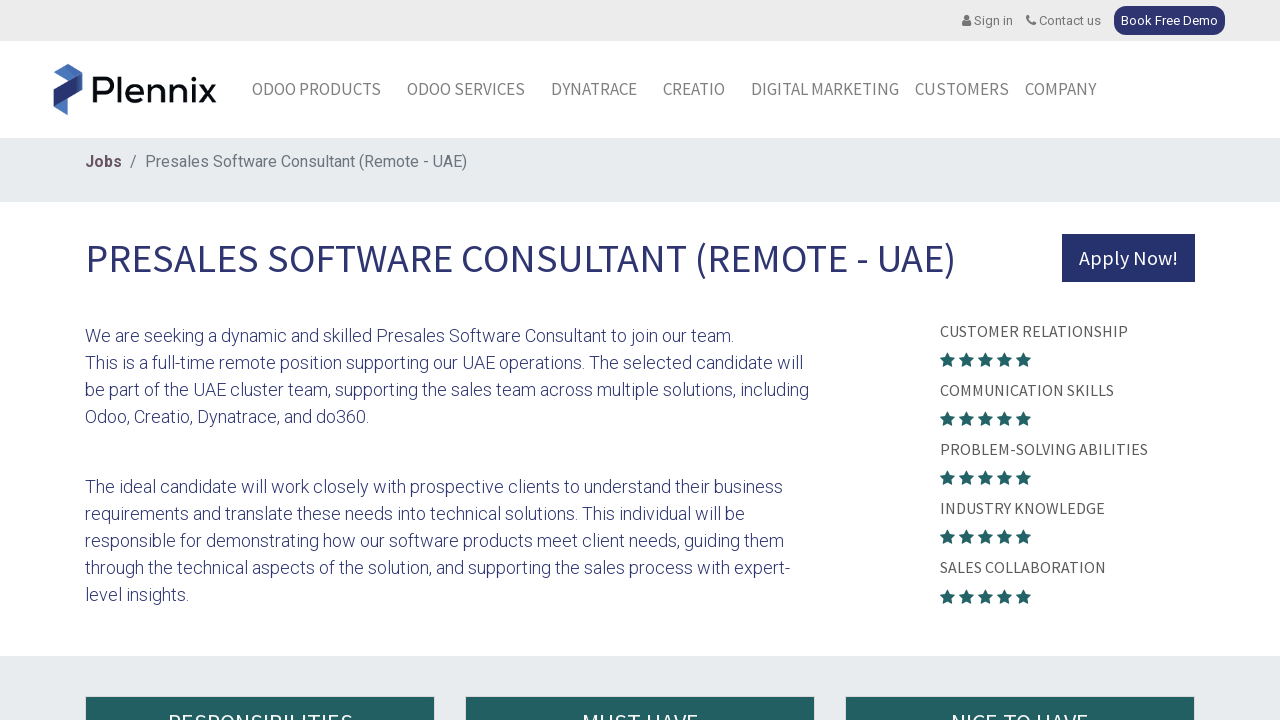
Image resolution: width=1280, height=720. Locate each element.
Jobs (103, 161)
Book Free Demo (1169, 20)
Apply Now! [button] (1128, 257)
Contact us (1063, 20)
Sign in (987, 20)
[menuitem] (600, 90)
